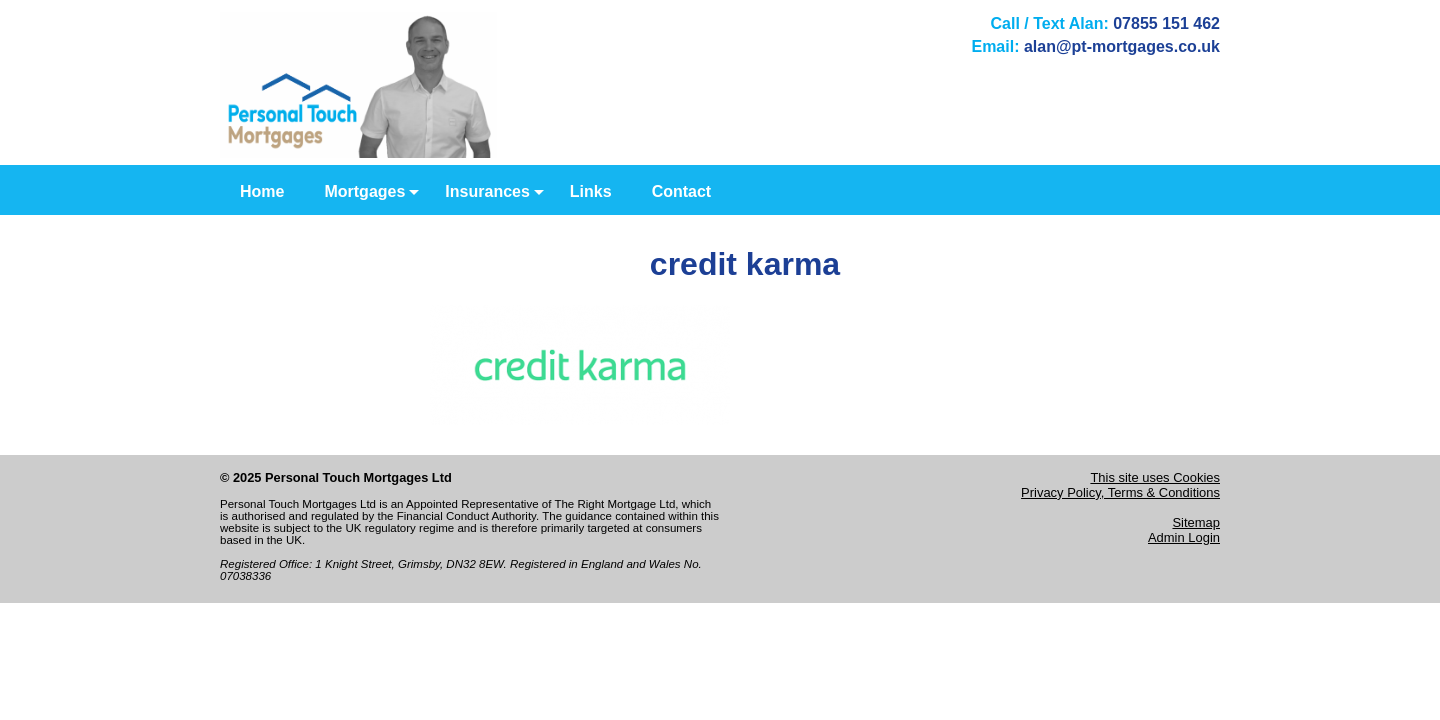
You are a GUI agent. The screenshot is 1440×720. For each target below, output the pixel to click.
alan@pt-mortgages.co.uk (1122, 46)
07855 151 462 (1166, 23)
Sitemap (1196, 522)
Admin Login (1184, 537)
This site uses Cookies (1155, 477)
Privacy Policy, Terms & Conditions (1120, 492)
